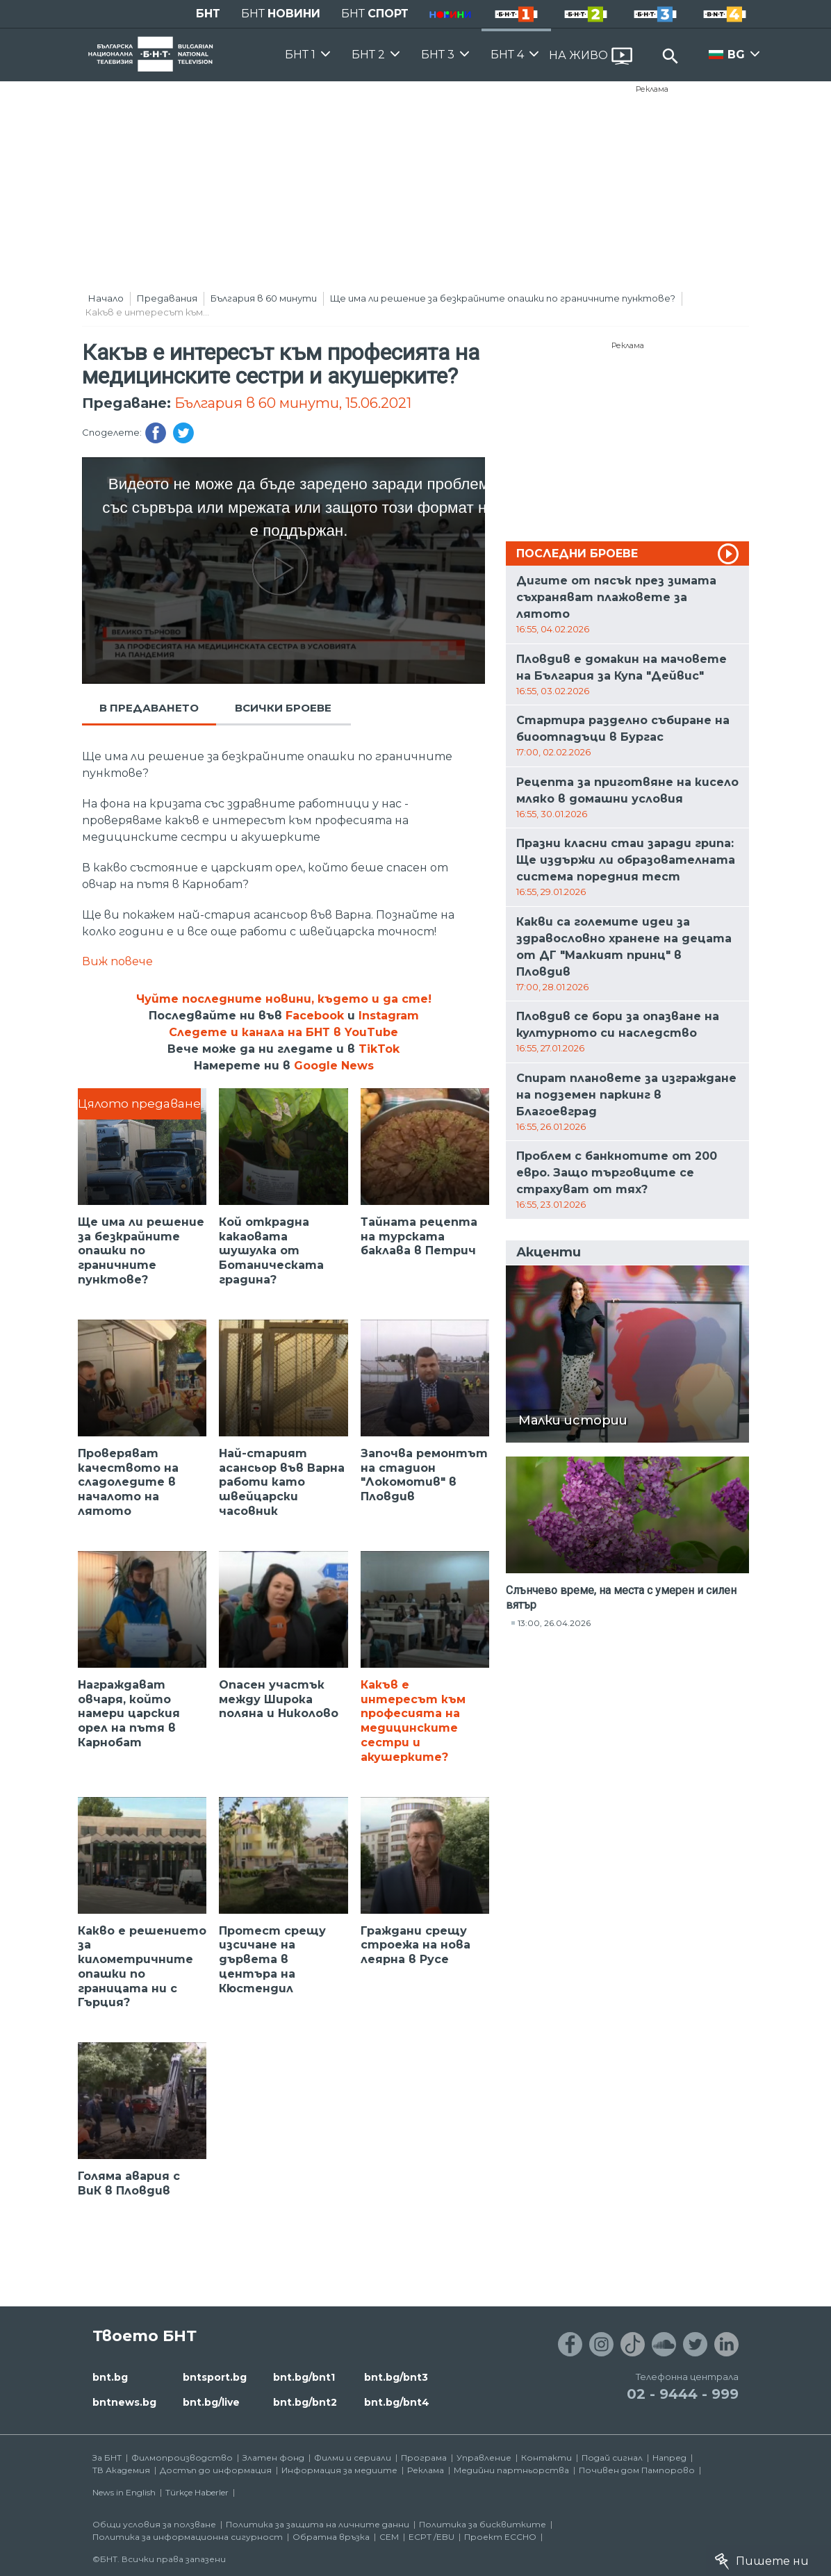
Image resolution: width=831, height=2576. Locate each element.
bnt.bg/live (211, 2402)
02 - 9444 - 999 (683, 2394)
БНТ (208, 13)
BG (736, 54)
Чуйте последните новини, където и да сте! (283, 999)
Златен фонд (273, 2457)
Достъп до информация (216, 2470)
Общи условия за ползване (154, 2524)
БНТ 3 (437, 54)
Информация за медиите (339, 2470)
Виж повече (117, 961)
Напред (669, 2457)
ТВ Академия (121, 2470)
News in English (124, 2492)
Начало (106, 298)
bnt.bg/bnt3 (396, 2377)
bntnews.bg (124, 2402)
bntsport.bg (215, 2377)
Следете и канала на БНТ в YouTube (283, 1032)
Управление (483, 2457)
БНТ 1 (300, 54)
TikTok (379, 1049)
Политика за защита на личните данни (317, 2524)
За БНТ (107, 2457)
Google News (334, 1065)
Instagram (389, 1015)
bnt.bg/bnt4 (396, 2402)
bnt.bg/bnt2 (305, 2402)
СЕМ (389, 2537)
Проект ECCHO (500, 2537)
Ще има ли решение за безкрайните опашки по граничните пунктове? (502, 298)
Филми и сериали (352, 2457)
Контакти (546, 2457)
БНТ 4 (507, 54)
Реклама (652, 89)
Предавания (167, 298)
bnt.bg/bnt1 (304, 2377)
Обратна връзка (331, 2537)
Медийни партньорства (511, 2470)
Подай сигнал (612, 2457)
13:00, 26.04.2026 (554, 1623)
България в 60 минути (264, 298)
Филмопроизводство (182, 2457)
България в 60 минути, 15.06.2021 (292, 403)
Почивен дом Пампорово (637, 2470)
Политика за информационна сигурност (187, 2537)
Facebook (315, 1015)
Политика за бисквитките (482, 2524)
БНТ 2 (368, 54)
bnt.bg (110, 2377)
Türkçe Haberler (197, 2492)
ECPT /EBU (431, 2537)
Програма (424, 2457)
